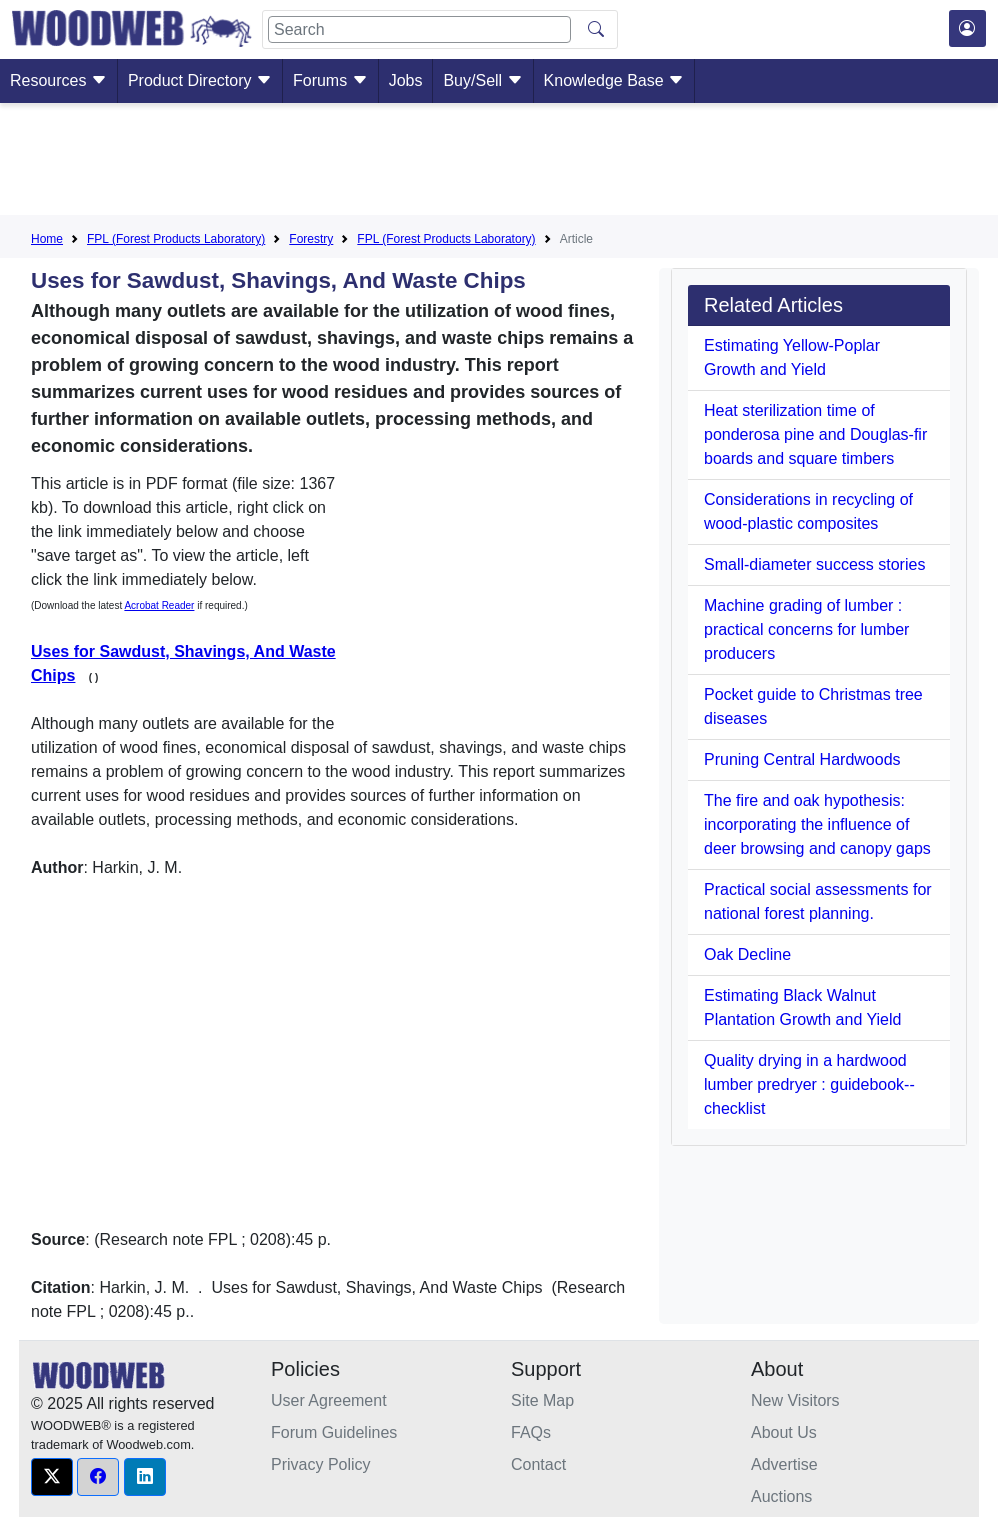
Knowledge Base (614, 80)
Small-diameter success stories (814, 564)
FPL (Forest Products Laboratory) (176, 239)
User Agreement (329, 1400)
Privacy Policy (321, 1464)
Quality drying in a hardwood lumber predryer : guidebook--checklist (809, 1084)
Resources (58, 80)
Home (47, 239)
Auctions (781, 1496)
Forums (330, 80)
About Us (784, 1432)
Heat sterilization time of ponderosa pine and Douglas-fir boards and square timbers (815, 434)
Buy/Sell (482, 80)
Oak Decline (747, 954)
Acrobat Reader (159, 605)
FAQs (531, 1432)
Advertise (784, 1464)
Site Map (542, 1400)
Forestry (311, 239)
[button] (52, 1477)
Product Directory (200, 80)
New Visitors (795, 1400)
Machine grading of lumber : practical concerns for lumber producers (806, 629)
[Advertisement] (499, 163)
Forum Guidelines (334, 1432)
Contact (538, 1464)
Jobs (406, 80)
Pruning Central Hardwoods (802, 759)
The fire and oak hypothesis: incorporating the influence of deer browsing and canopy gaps (817, 824)
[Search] (419, 29)
